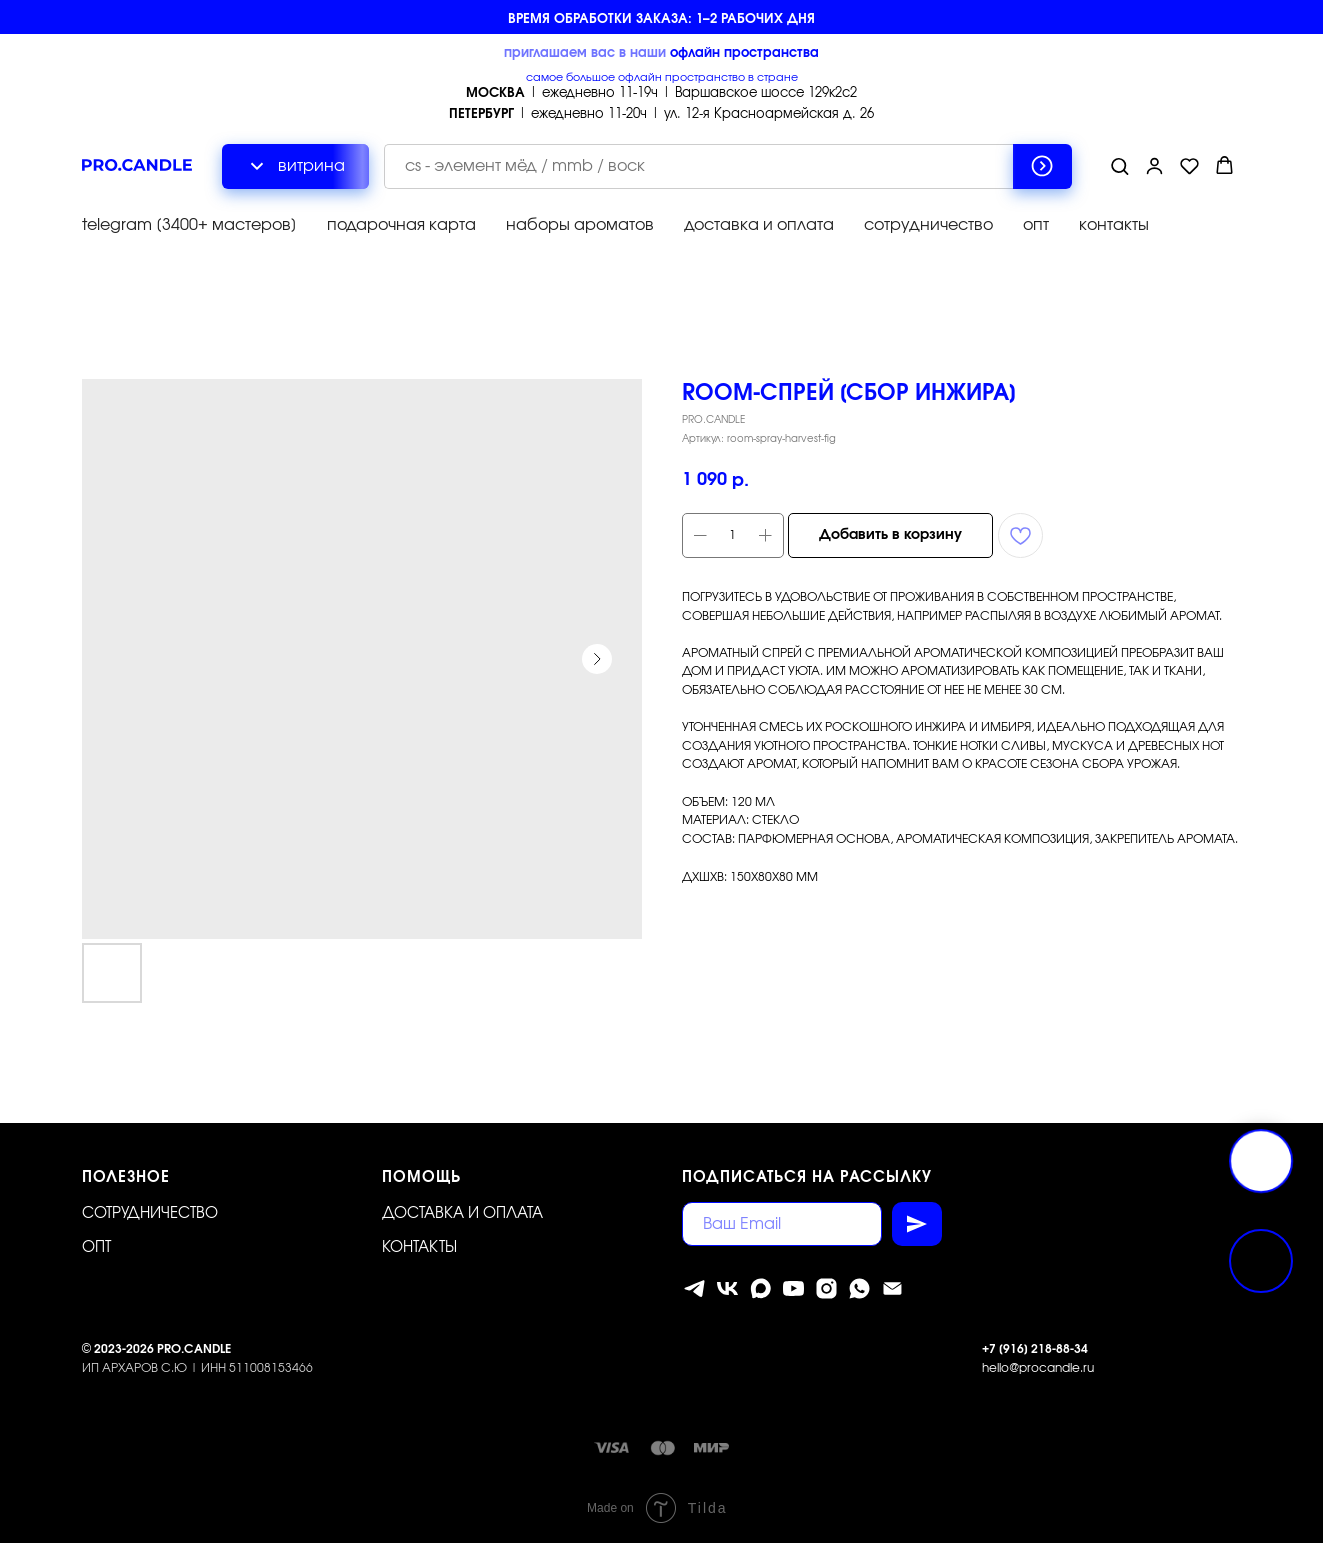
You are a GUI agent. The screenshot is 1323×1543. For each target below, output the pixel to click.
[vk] (727, 1288)
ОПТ (96, 1247)
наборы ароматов (580, 225)
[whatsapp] (859, 1288)
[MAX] (760, 1288)
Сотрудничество (150, 1213)
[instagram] (826, 1288)
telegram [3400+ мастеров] (189, 225)
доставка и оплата (759, 225)
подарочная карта (401, 225)
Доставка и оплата (462, 1213)
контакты (1114, 225)
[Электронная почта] (892, 1288)
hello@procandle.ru (1038, 1368)
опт (1036, 225)
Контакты (419, 1247)
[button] (1119, 165)
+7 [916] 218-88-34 (1035, 1349)
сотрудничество (928, 225)
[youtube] (793, 1288)
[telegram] (694, 1288)
